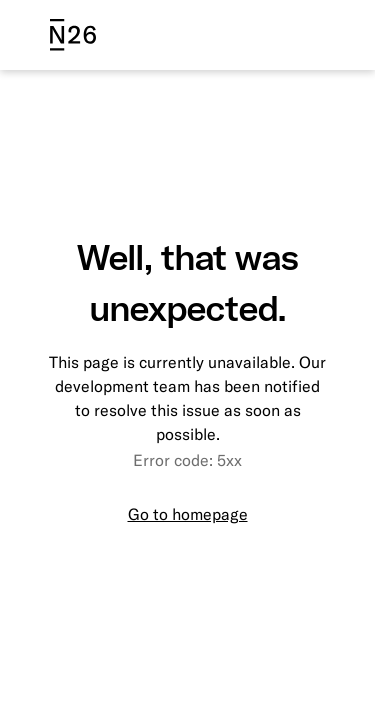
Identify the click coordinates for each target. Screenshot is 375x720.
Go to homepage (188, 514)
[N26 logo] (73, 35)
